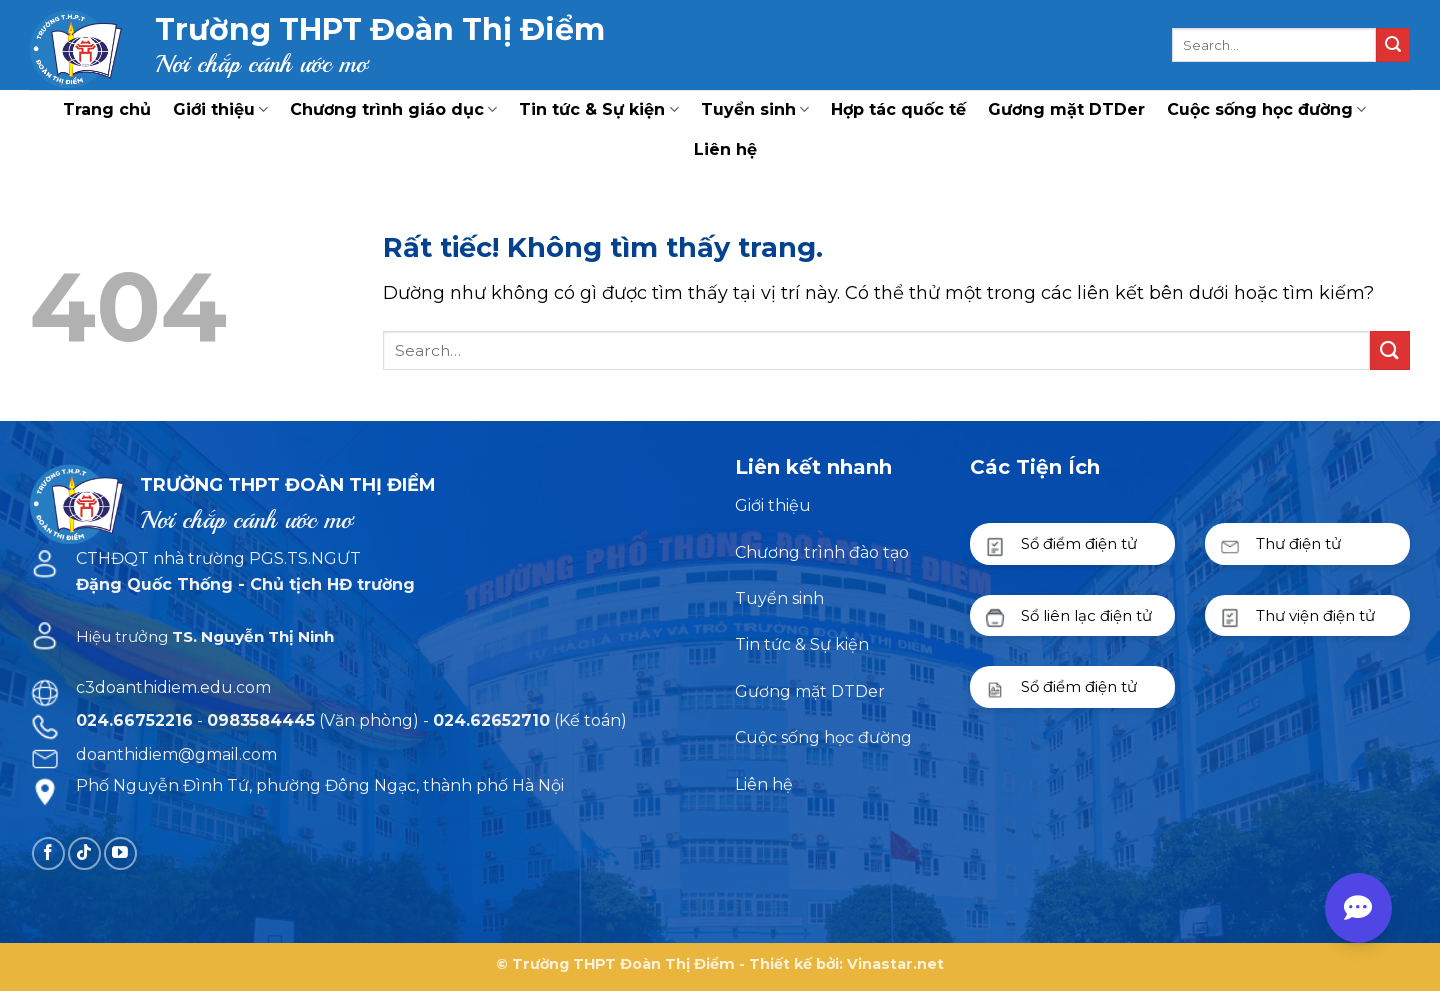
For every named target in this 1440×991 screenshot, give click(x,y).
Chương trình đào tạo (822, 552)
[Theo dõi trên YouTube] (120, 853)
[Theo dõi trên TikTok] (84, 853)
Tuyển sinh (755, 110)
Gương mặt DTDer (1066, 109)
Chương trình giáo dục (393, 110)
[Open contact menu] (1358, 908)
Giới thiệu (220, 110)
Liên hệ (725, 149)
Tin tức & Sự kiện (598, 110)
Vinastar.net (895, 964)
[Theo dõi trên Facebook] (48, 853)
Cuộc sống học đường (1266, 110)
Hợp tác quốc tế (898, 109)
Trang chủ (107, 109)
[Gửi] (1393, 45)
